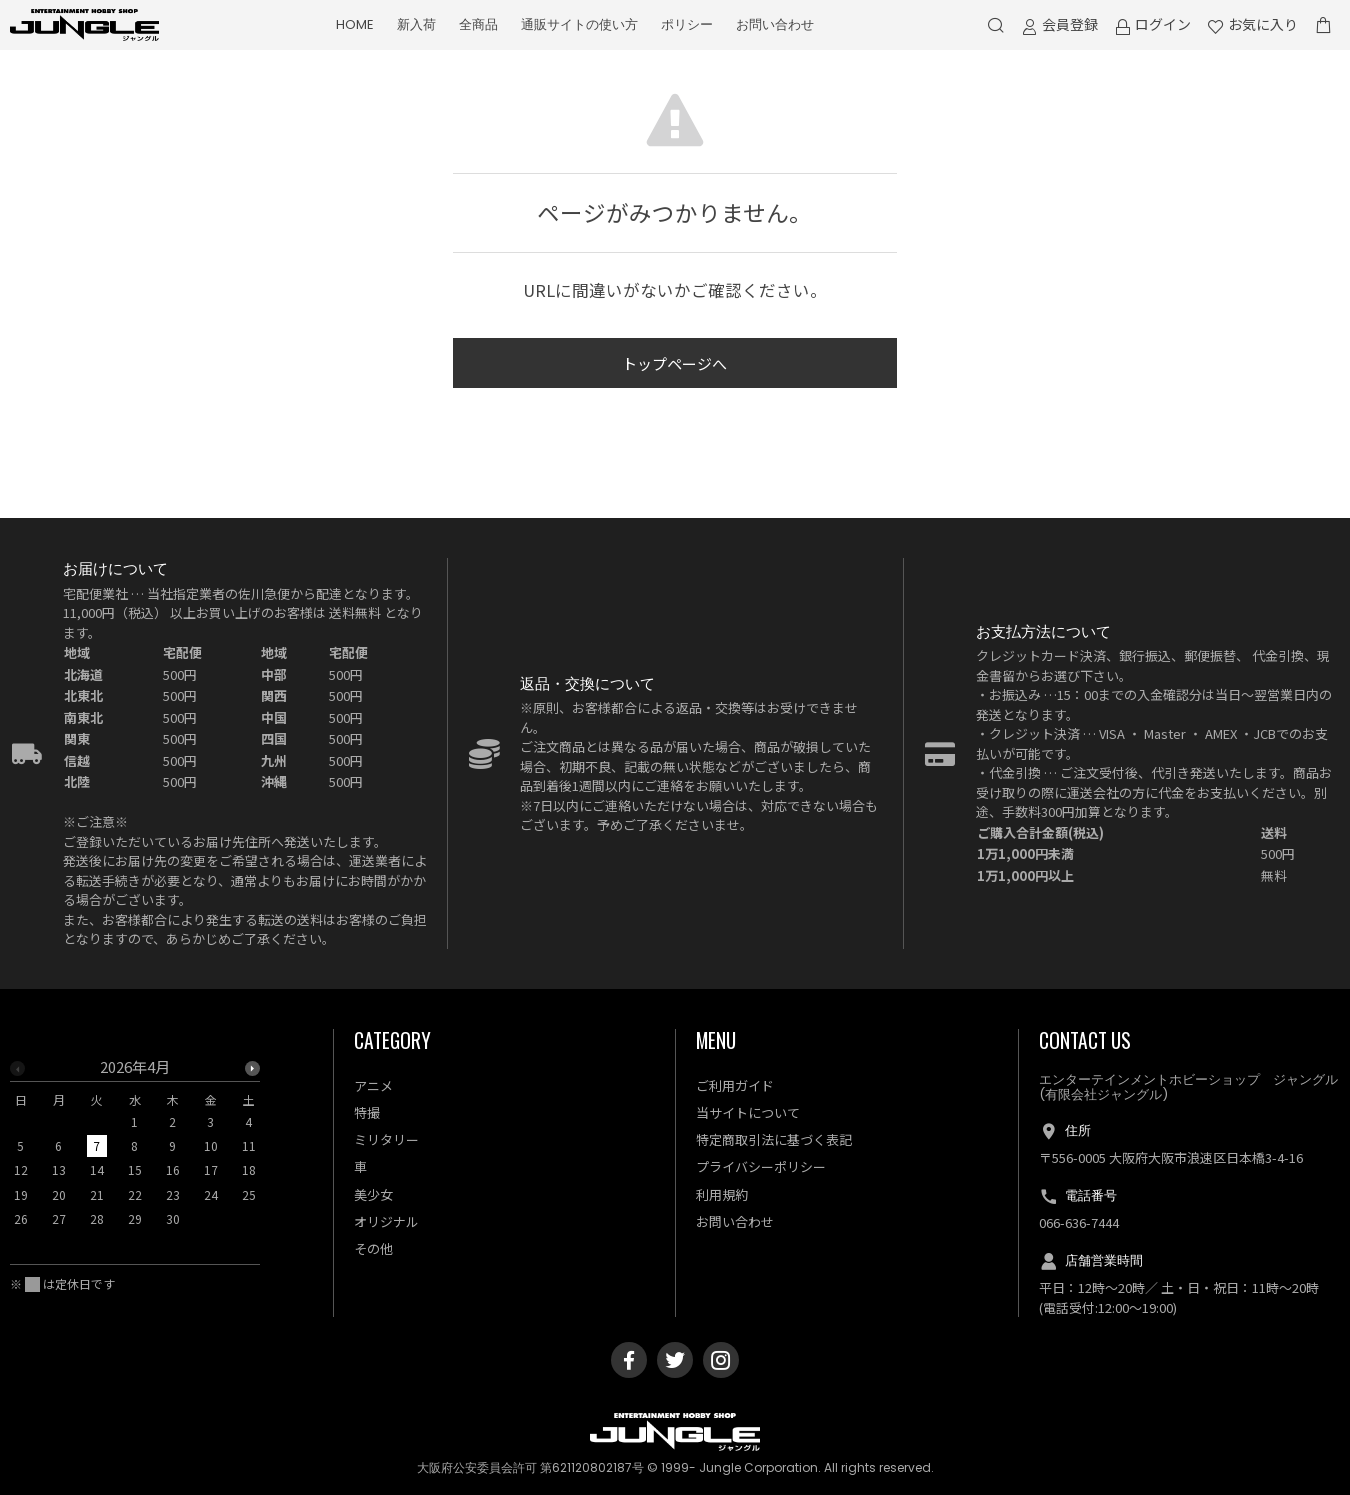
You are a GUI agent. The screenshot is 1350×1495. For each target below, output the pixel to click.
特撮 (367, 1112)
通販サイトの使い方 (579, 24)
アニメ (373, 1085)
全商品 (478, 24)
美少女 (373, 1194)
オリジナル (386, 1221)
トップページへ (674, 363)
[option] (135, 1149)
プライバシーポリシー (761, 1166)
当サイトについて (748, 1112)
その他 (373, 1248)
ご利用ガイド (735, 1085)
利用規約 (722, 1194)
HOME (355, 24)
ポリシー (687, 24)
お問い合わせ (775, 24)
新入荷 (416, 24)
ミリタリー (386, 1139)
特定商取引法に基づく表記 (774, 1139)
